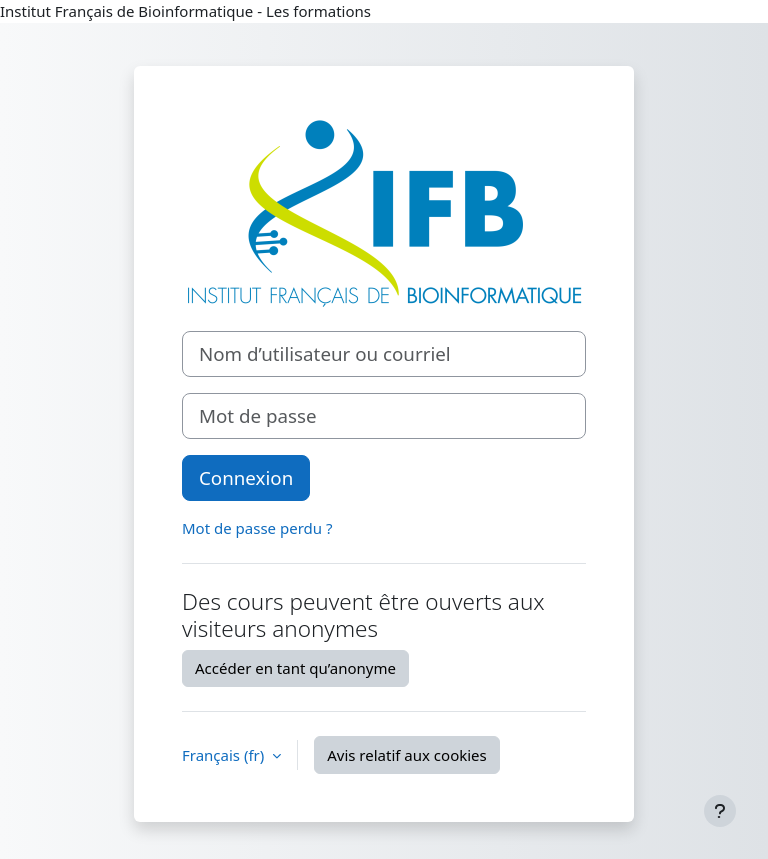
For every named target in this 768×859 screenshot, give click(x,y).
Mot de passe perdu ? (257, 528)
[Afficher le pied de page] (720, 811)
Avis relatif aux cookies (407, 755)
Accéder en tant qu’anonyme (295, 668)
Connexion (246, 477)
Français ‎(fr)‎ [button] (225, 755)
